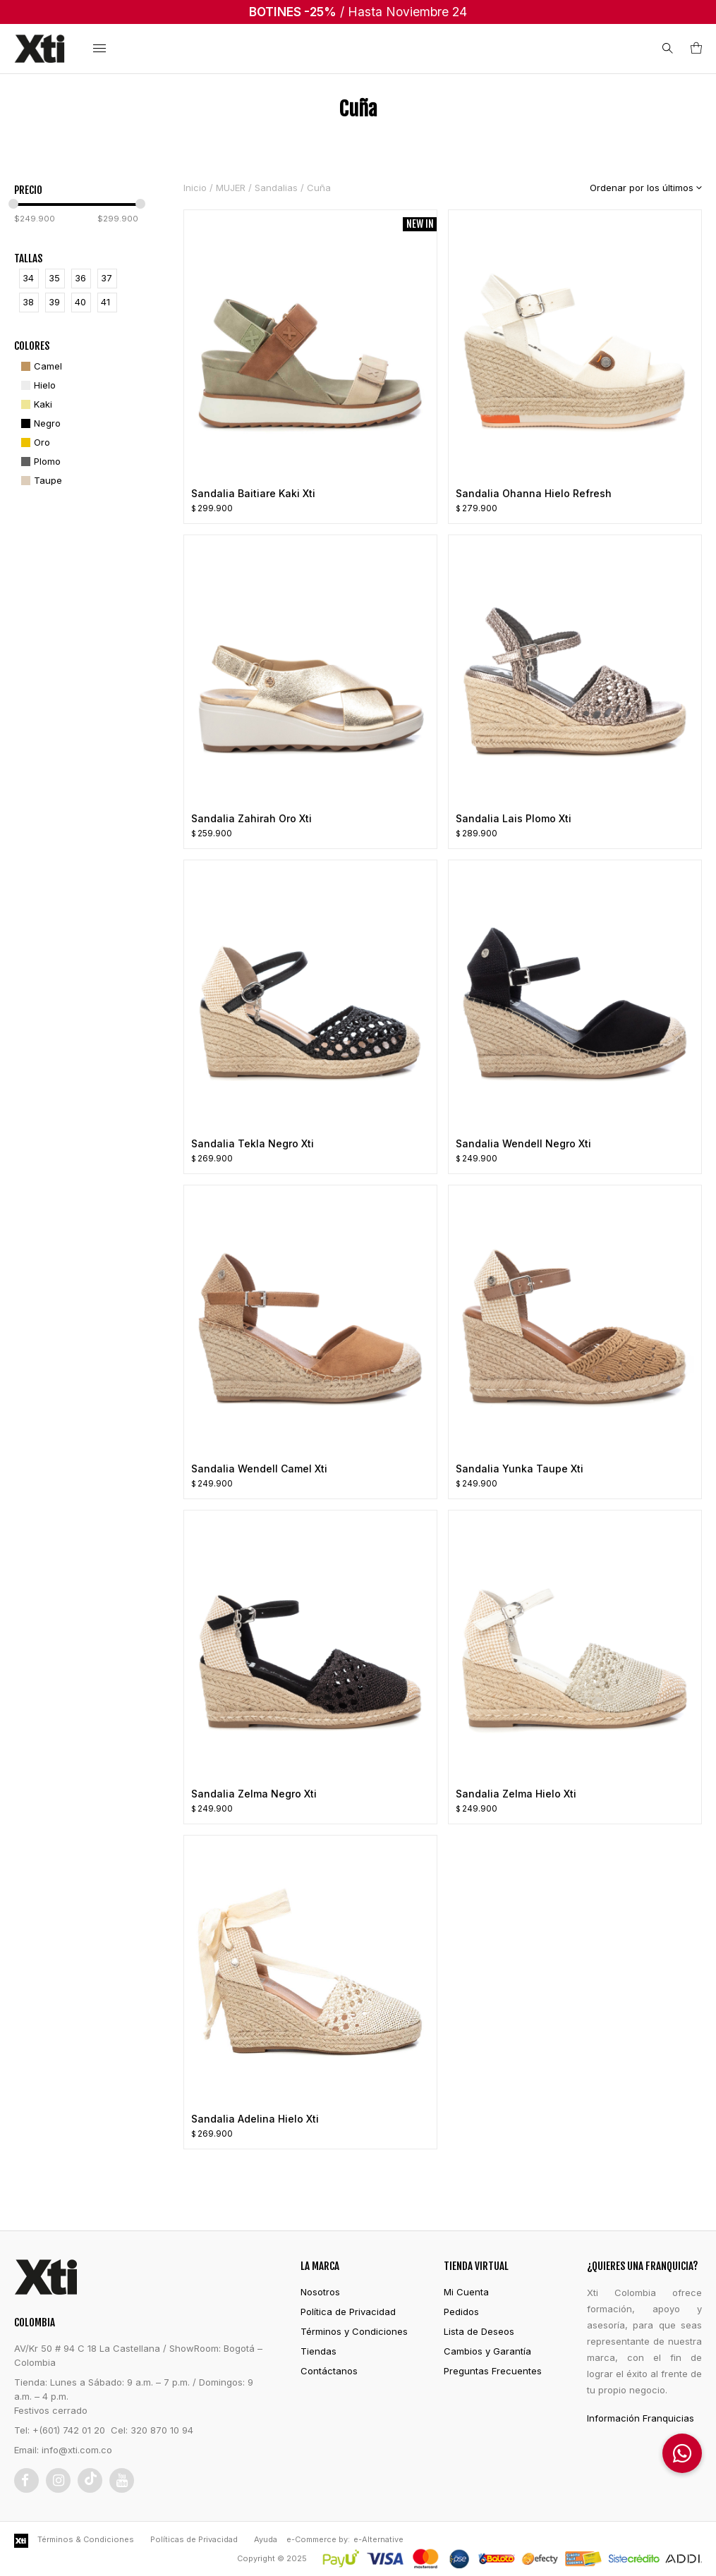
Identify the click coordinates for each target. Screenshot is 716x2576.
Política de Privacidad (348, 2311)
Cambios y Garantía (487, 2351)
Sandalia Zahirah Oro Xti (251, 818)
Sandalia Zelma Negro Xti (254, 1794)
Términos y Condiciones (354, 2331)
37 (106, 277)
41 (105, 301)
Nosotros (320, 2291)
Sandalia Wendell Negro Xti (523, 1143)
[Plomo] (39, 461)
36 (80, 277)
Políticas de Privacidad (194, 2539)
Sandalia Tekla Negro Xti (252, 1143)
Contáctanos (329, 2370)
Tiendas (318, 2351)
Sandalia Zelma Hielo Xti (516, 1794)
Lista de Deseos (479, 2331)
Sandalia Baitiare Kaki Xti (253, 493)
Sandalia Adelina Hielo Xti (255, 2119)
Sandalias (276, 187)
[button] (682, 2453)
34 (28, 277)
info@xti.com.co (77, 2449)
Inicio (195, 187)
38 (28, 301)
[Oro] (34, 442)
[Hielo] (37, 385)
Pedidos (461, 2311)
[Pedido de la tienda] (635, 187)
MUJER (230, 187)
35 (54, 277)
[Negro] (39, 423)
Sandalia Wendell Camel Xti (259, 1469)
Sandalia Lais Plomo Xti (513, 818)
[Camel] (40, 366)
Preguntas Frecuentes (493, 2370)
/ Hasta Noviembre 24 (358, 11)
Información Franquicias (640, 2418)
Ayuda (265, 2539)
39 (54, 301)
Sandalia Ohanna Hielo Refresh (534, 493)
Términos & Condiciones (85, 2539)
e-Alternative (378, 2539)
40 (80, 301)
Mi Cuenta (466, 2291)
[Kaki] (35, 404)
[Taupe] (40, 480)
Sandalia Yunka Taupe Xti (519, 1469)
